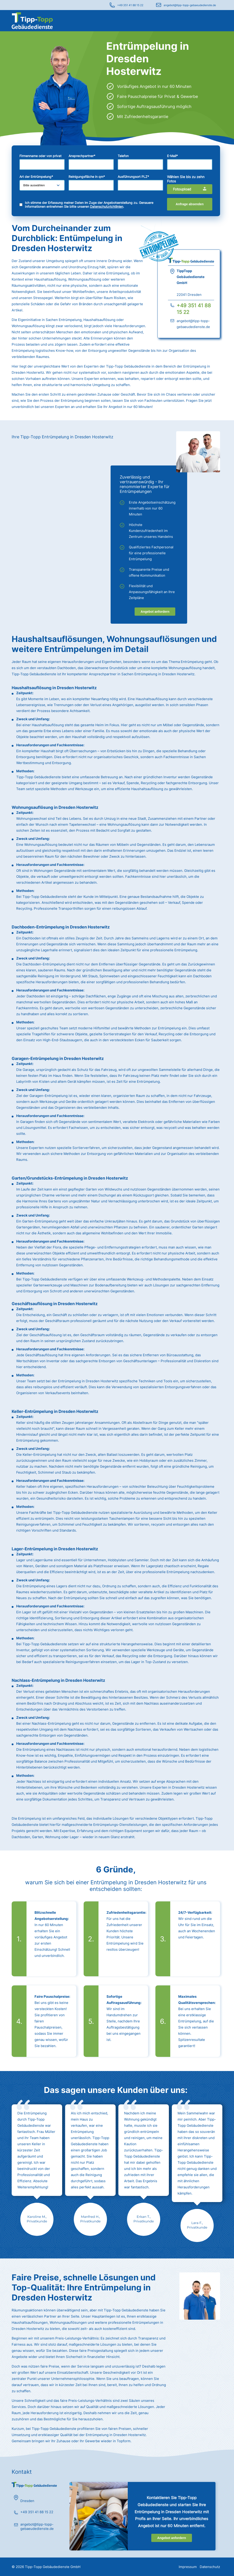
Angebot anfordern (155, 611)
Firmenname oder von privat (40, 156)
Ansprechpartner (82, 156)
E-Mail (172, 156)
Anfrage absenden (190, 204)
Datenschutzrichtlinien (106, 206)
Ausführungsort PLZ (133, 177)
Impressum (188, 2567)
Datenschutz (210, 2567)
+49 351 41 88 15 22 (130, 5)
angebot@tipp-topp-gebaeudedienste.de (190, 5)
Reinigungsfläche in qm (87, 177)
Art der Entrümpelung (36, 177)
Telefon (123, 156)
